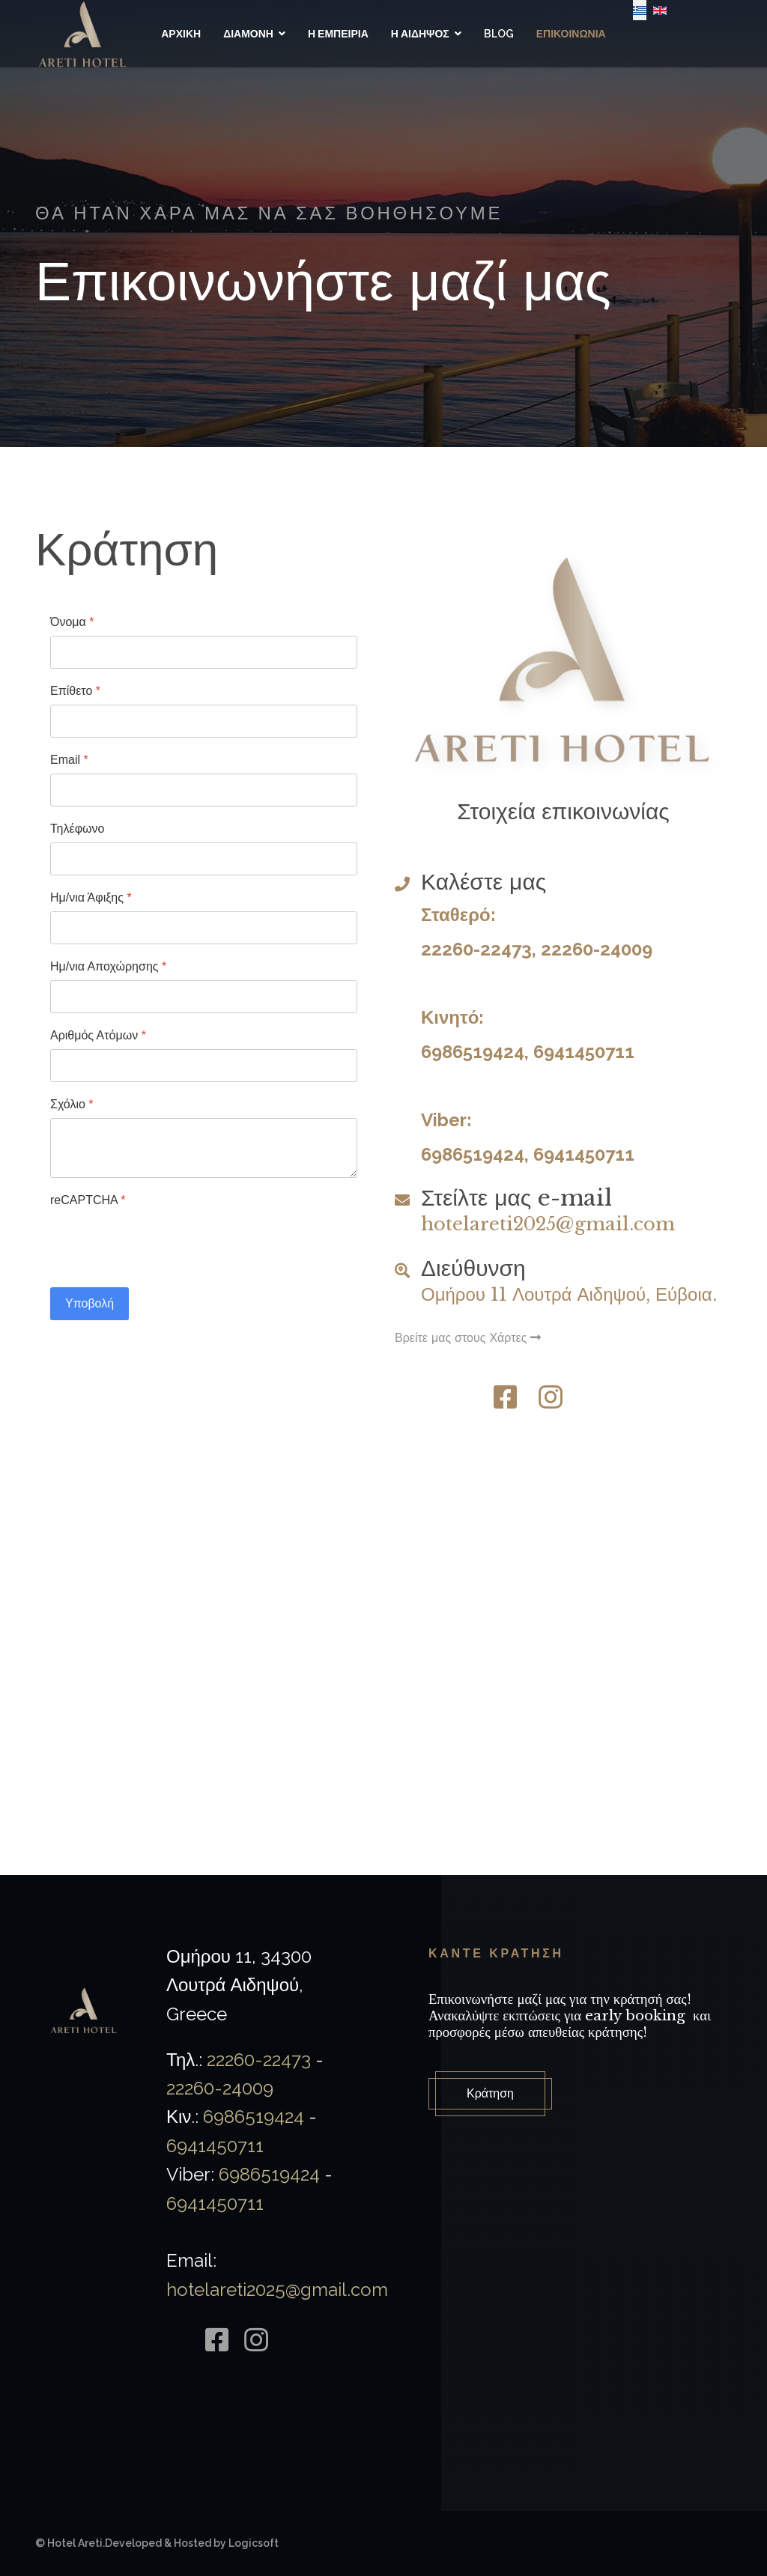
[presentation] (164, 1243)
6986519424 (472, 1052)
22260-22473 (476, 949)
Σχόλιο (72, 1104)
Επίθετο (75, 690)
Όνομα (72, 622)
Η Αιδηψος (420, 34)
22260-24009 (596, 949)
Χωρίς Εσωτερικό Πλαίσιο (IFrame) (383, 1681)
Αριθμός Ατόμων (98, 1035)
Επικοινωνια (571, 34)
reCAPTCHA (87, 1200)
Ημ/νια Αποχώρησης (108, 966)
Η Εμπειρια (338, 34)
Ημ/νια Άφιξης (91, 897)
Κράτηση (490, 2093)
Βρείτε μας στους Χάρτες (468, 1337)
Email (69, 759)
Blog (499, 34)
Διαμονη (248, 34)
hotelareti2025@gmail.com (548, 1224)
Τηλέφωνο (77, 828)
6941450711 (583, 1052)
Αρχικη (181, 34)
